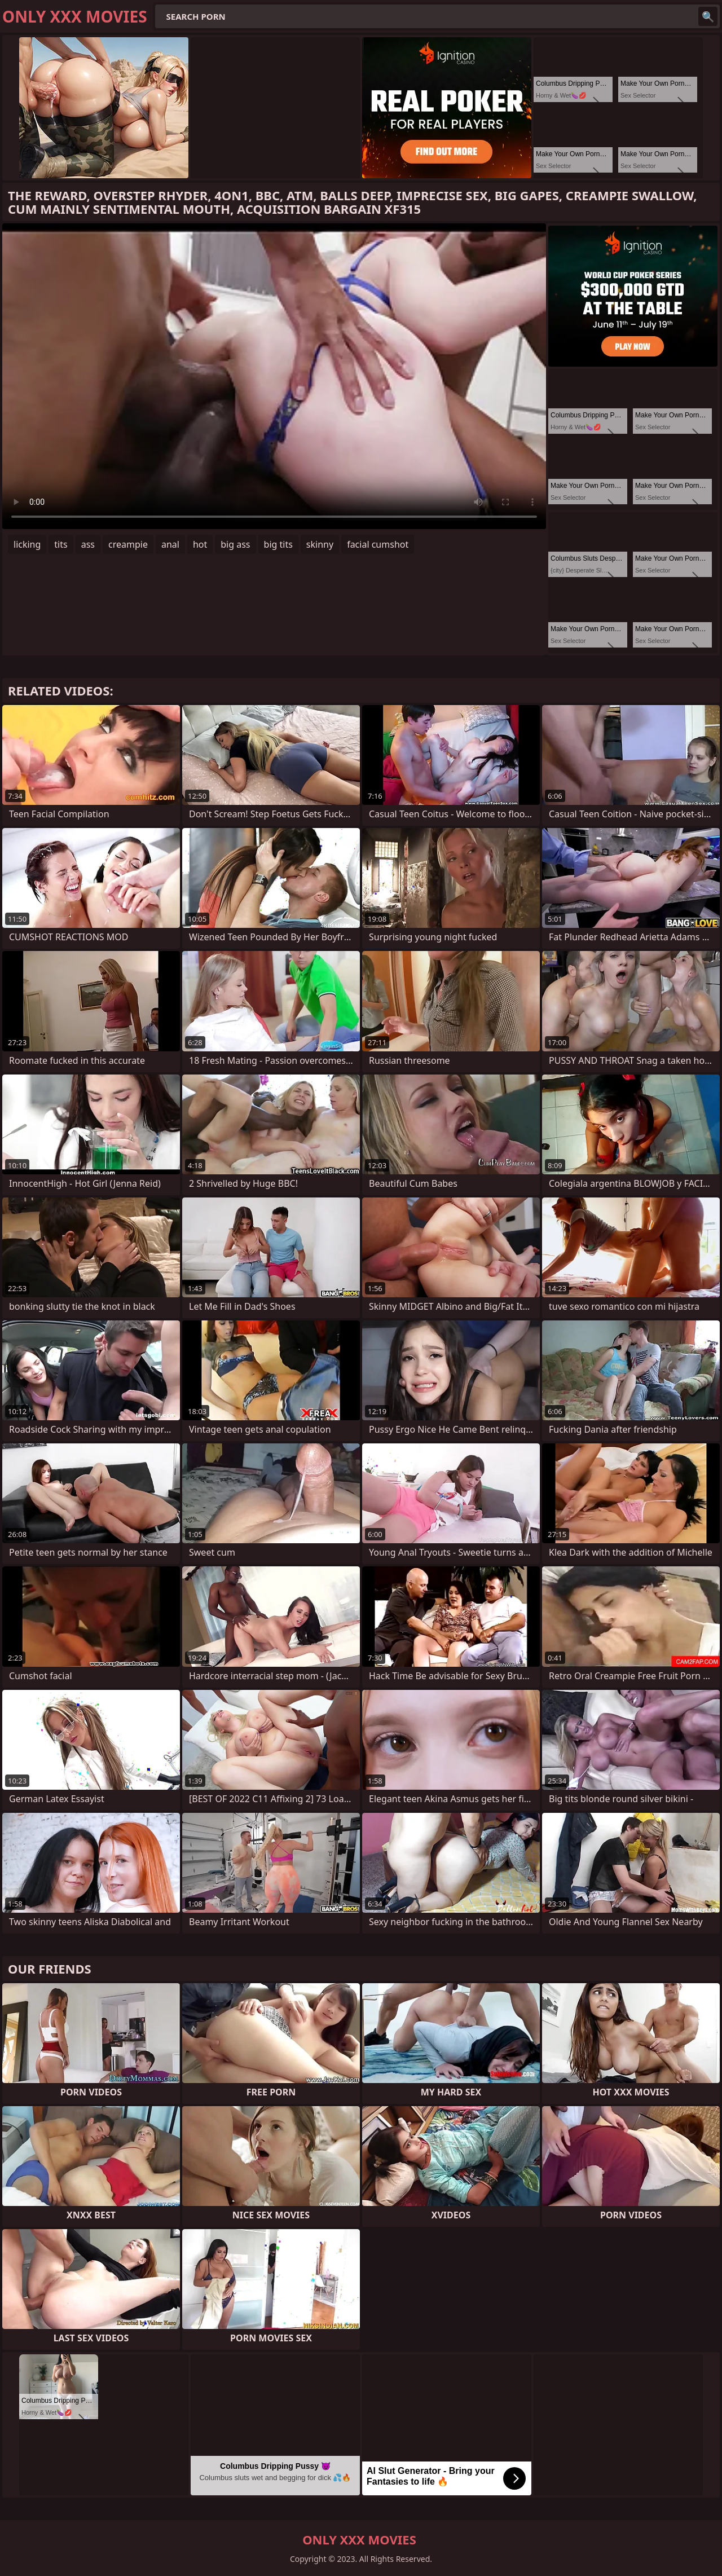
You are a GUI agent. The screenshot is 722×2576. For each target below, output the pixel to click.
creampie (128, 544)
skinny (319, 544)
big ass (235, 544)
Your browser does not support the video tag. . (274, 376)
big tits (278, 544)
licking (27, 544)
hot (200, 544)
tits (60, 544)
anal (170, 544)
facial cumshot (377, 544)
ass (88, 544)
